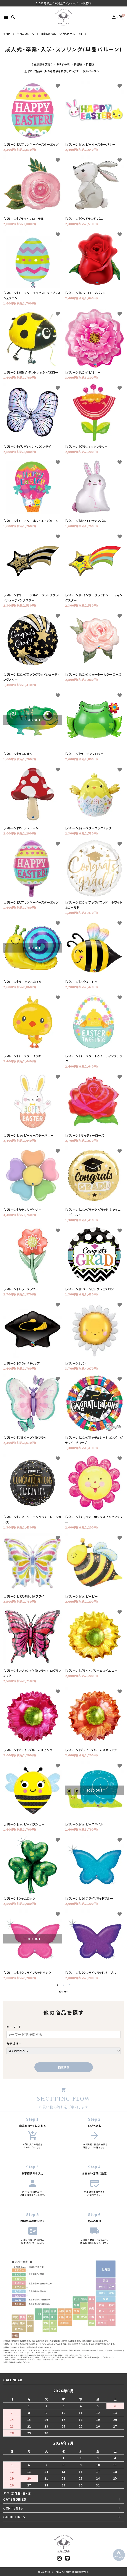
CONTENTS (13, 2508)
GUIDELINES (14, 2516)
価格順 (78, 64)
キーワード (14, 2027)
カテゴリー (14, 2043)
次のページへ (91, 71)
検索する (63, 2067)
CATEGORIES (14, 2499)
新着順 (90, 64)
